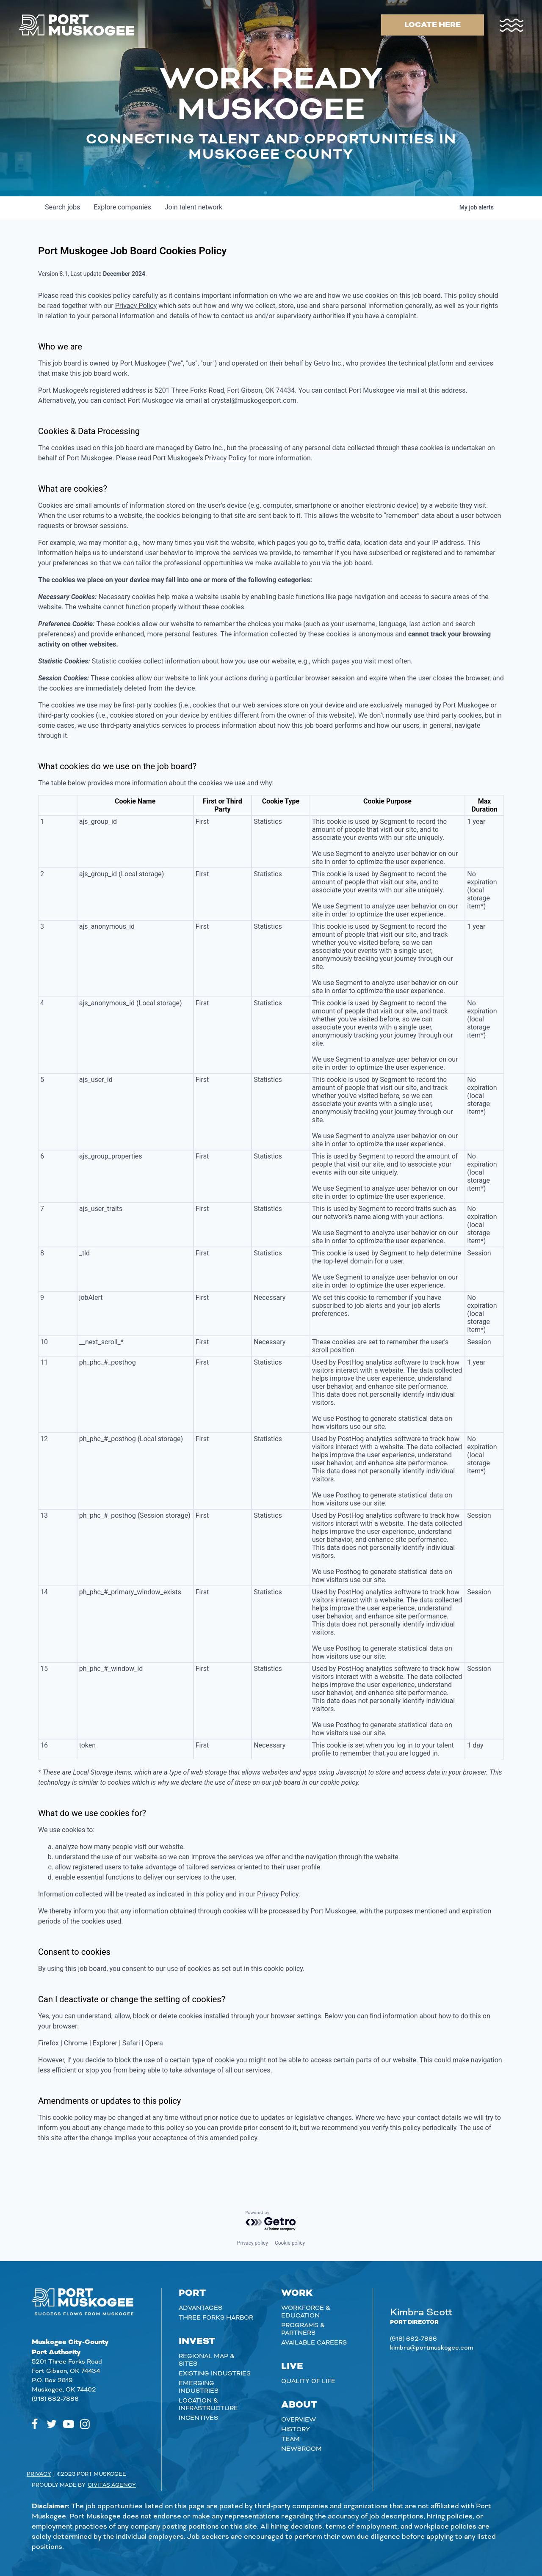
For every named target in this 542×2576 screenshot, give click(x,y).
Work (297, 2293)
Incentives (198, 2418)
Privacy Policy (136, 306)
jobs (62, 207)
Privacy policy (252, 2243)
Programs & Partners (303, 2329)
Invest (197, 2342)
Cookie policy (290, 2243)
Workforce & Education (305, 2312)
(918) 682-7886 (55, 2399)
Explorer (105, 2043)
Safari (131, 2043)
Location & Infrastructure (208, 2405)
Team (290, 2439)
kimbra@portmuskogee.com (431, 2348)
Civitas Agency (112, 2485)
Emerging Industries (198, 2387)
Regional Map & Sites (207, 2360)
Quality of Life (308, 2381)
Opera (154, 2043)
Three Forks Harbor (216, 2318)
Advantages (200, 2308)
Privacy (39, 2474)
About (299, 2405)
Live (292, 2366)
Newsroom (301, 2449)
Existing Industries (215, 2374)
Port (192, 2293)
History (295, 2429)
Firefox (48, 2043)
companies (122, 207)
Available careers (314, 2343)
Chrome (76, 2043)
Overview (298, 2420)
